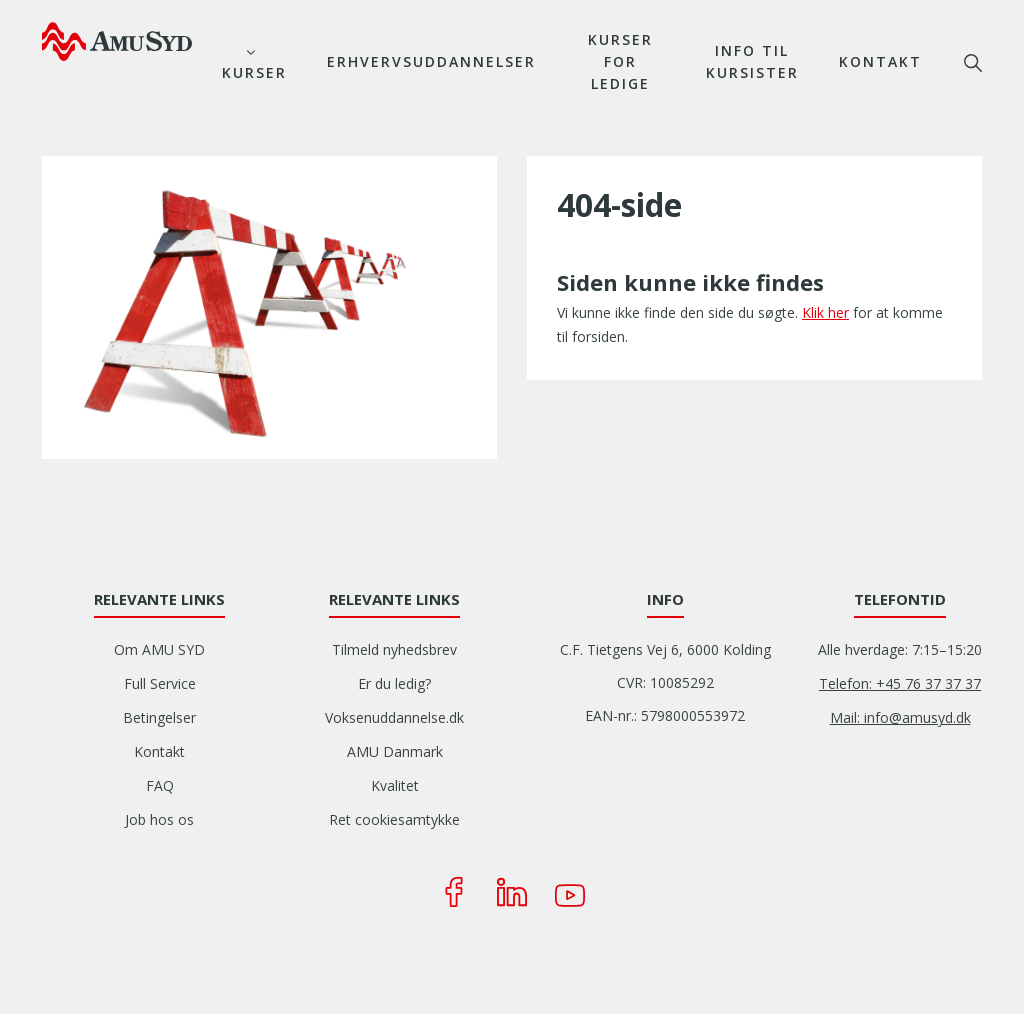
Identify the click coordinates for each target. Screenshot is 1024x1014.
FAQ (160, 785)
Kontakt (880, 61)
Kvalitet (395, 785)
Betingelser (159, 717)
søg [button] (973, 63)
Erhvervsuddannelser (431, 61)
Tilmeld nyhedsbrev (394, 649)
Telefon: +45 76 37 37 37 (900, 683)
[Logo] (117, 41)
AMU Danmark (395, 751)
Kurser (254, 72)
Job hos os (159, 819)
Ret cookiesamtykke (394, 819)
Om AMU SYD (159, 649)
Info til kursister (752, 61)
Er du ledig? (394, 683)
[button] (269, 305)
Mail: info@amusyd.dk (900, 717)
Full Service (160, 683)
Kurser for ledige (620, 61)
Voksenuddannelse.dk (394, 717)
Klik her (825, 312)
